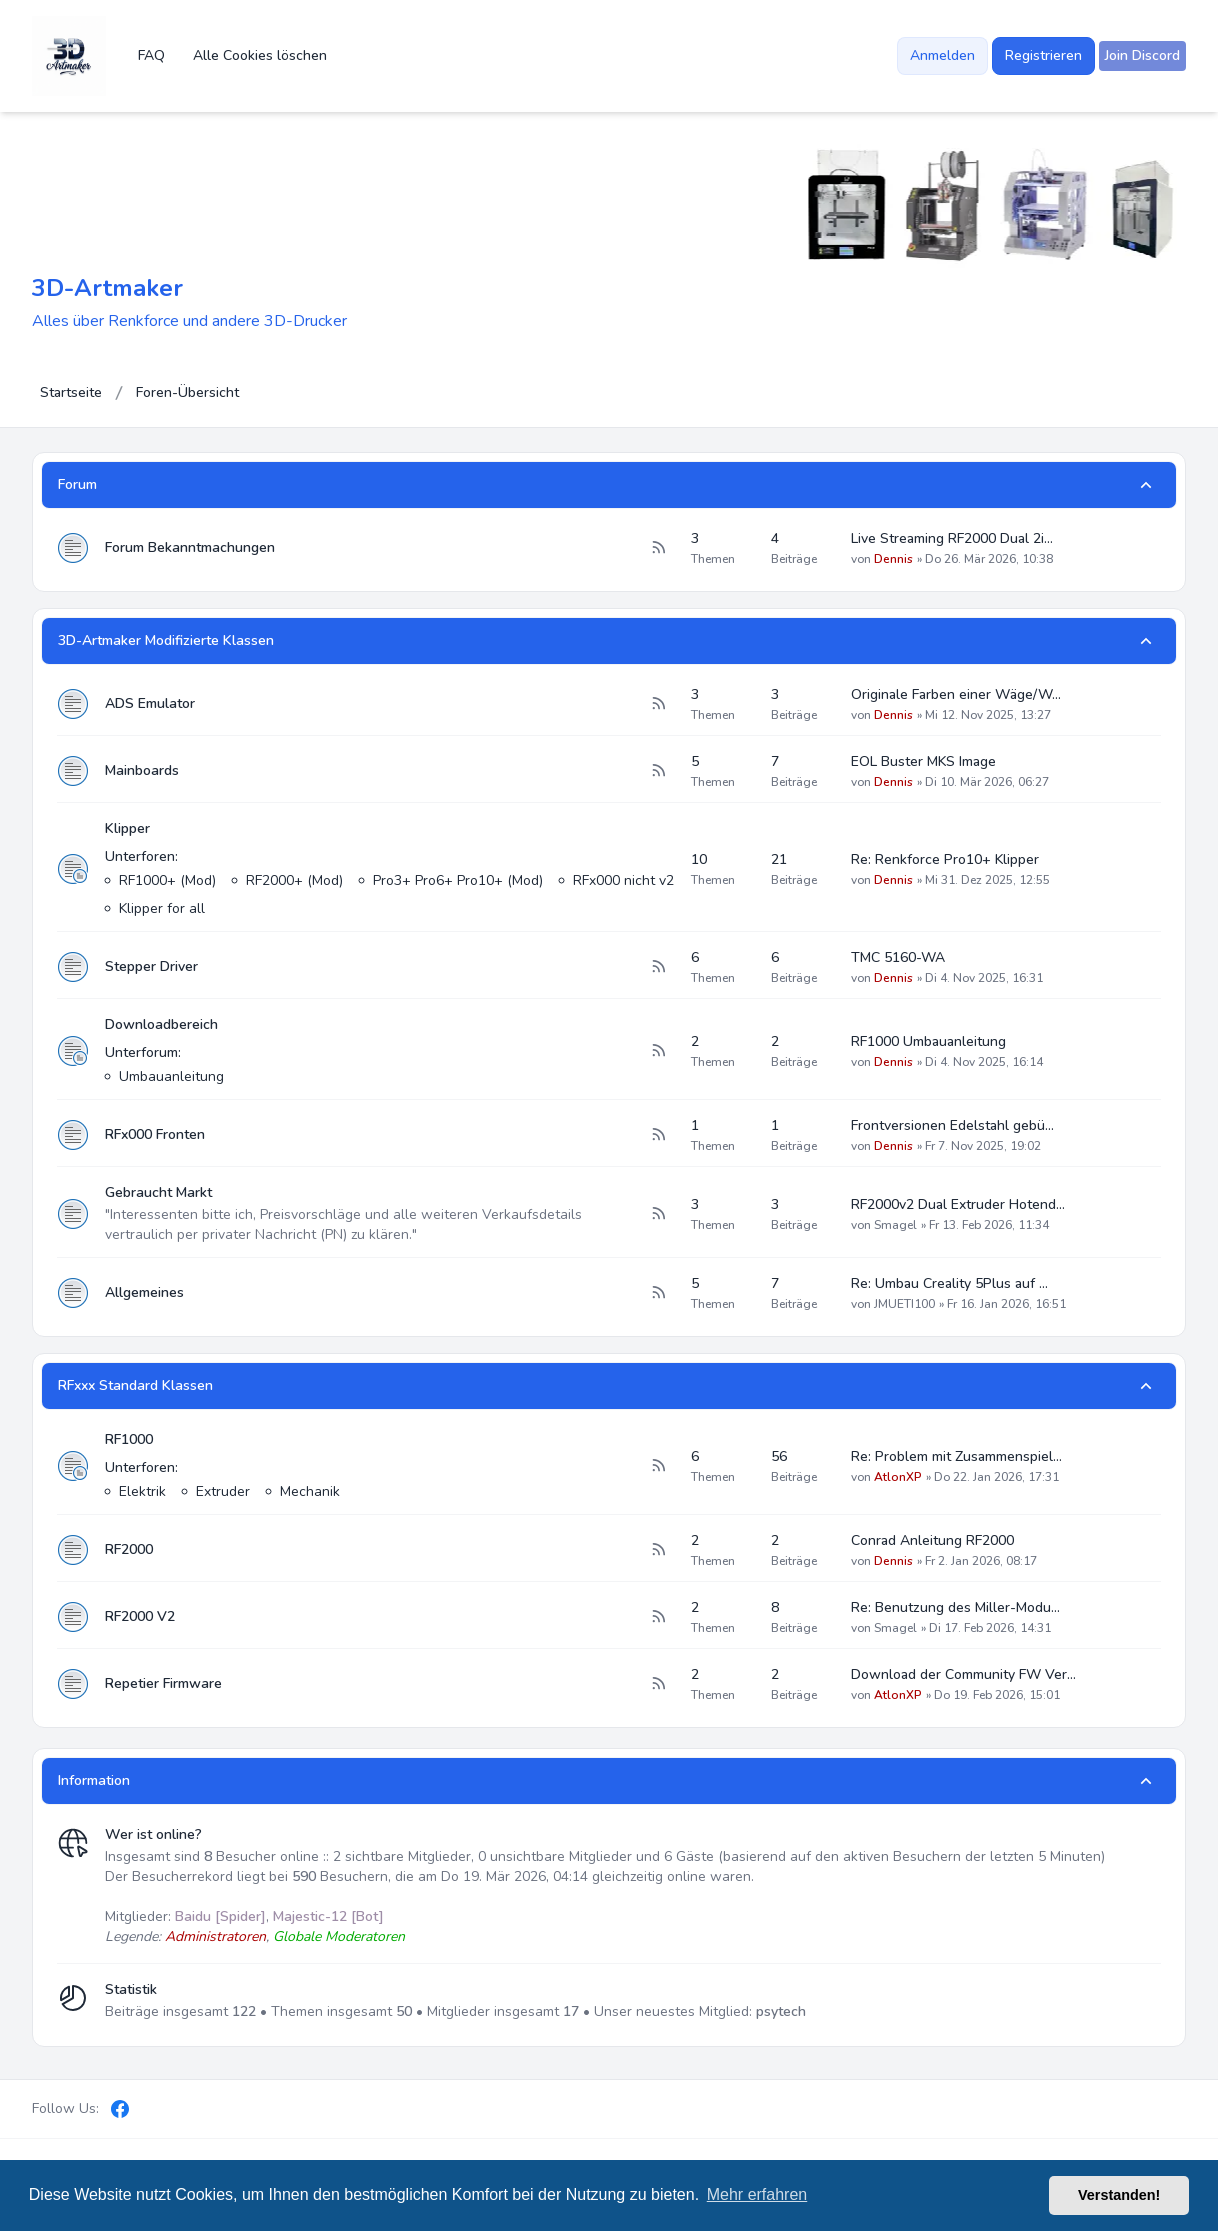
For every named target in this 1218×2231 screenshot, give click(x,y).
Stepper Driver (151, 966)
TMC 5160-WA (898, 957)
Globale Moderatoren (339, 1936)
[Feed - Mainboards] (658, 771)
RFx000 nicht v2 (623, 880)
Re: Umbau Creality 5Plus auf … (949, 1283)
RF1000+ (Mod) (167, 880)
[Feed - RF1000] (658, 1466)
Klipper (127, 828)
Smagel (895, 1225)
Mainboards (142, 770)
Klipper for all (162, 908)
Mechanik (310, 1491)
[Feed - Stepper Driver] (658, 967)
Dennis (893, 559)
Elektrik (142, 1491)
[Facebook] (120, 2109)
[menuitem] (1142, 56)
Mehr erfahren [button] (757, 2194)
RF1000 (129, 1439)
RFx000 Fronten (155, 1134)
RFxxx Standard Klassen (135, 1385)
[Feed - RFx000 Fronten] (658, 1135)
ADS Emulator (150, 703)
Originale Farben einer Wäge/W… (956, 694)
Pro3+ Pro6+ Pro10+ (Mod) (458, 880)
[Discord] (154, 2109)
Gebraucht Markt (158, 1192)
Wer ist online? (153, 1834)
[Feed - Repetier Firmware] (658, 1684)
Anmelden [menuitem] (942, 55)
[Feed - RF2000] (658, 1550)
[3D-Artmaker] (69, 56)
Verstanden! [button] (1119, 2195)
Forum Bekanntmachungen (190, 547)
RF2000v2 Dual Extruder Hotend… (958, 1204)
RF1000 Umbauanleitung (928, 1041)
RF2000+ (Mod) (294, 880)
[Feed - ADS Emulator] (658, 704)
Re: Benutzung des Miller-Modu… (955, 1607)
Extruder (223, 1491)
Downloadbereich (161, 1024)
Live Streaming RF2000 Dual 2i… (952, 538)
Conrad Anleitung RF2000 (932, 1540)
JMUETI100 (904, 1304)
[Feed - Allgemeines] (658, 1293)
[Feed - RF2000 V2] (658, 1617)
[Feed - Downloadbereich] (658, 1051)
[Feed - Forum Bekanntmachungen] (658, 548)
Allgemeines (144, 1292)
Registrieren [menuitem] (1043, 55)
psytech (781, 2011)
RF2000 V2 (140, 1616)
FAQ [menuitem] (151, 55)
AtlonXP (898, 1477)
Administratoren (215, 1936)
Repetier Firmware (163, 1683)
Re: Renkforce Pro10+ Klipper (945, 859)
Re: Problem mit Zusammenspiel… (956, 1456)
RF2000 (129, 1549)
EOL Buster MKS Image (923, 761)
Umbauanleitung (171, 1076)
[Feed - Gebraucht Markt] (658, 1214)
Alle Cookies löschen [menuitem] (260, 55)
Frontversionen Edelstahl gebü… (952, 1125)
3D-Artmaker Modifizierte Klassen (166, 640)
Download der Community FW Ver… (963, 1674)
